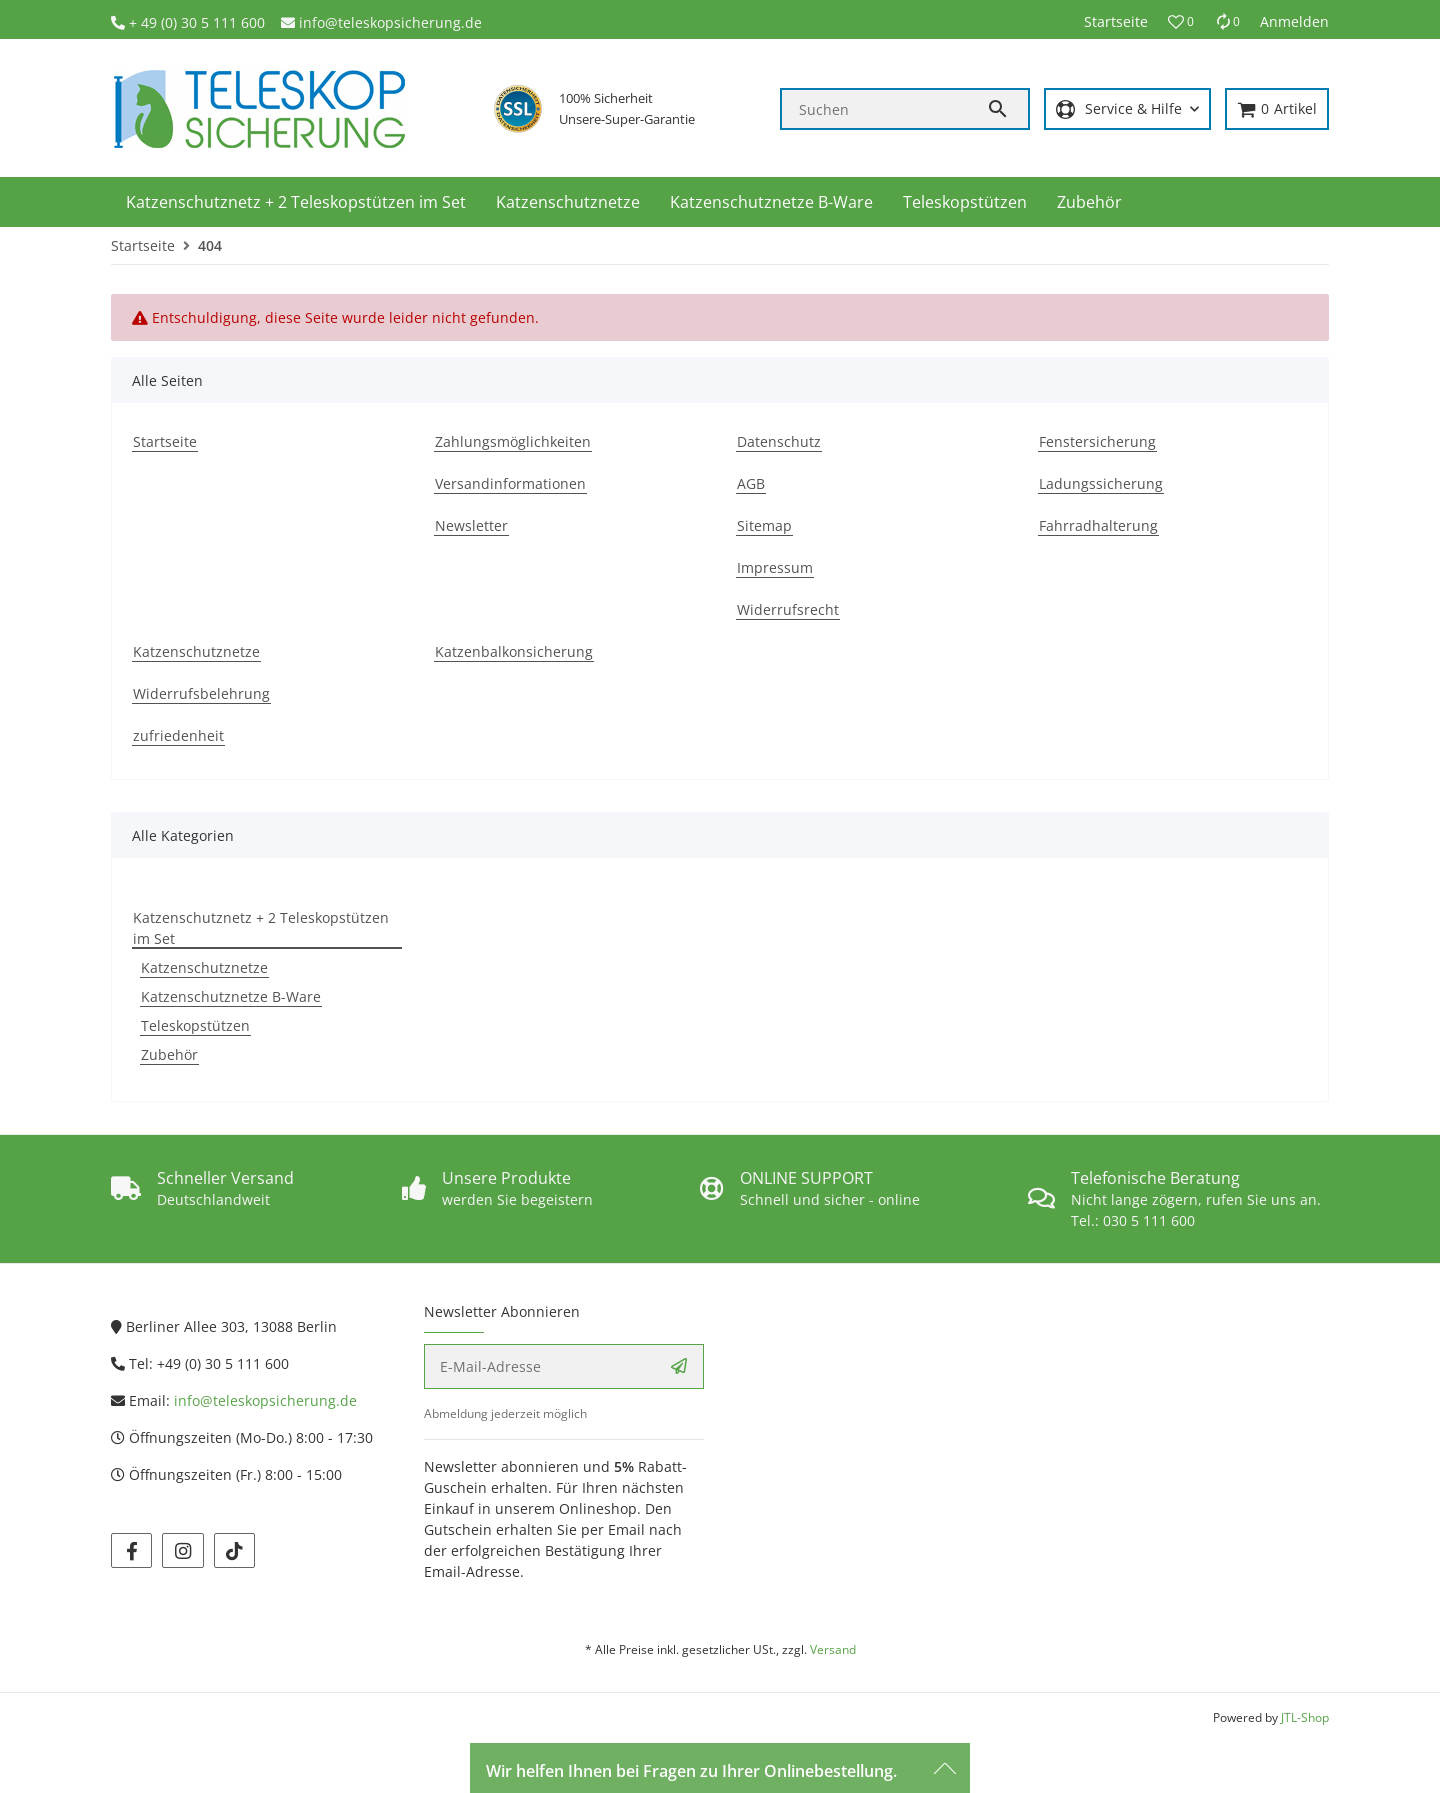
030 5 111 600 (1149, 1220)
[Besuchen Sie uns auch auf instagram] (182, 1550)
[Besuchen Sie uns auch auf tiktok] (234, 1550)
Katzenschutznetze (204, 967)
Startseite (1116, 21)
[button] (1181, 22)
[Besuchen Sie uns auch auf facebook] (131, 1550)
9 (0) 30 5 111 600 (207, 22)
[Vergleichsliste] (1227, 21)
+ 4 (139, 22)
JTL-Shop (1305, 1717)
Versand (833, 1649)
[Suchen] (884, 109)
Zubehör (169, 1054)
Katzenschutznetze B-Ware (231, 996)
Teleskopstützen (195, 1025)
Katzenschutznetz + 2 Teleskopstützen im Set (261, 928)
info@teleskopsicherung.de (390, 22)
